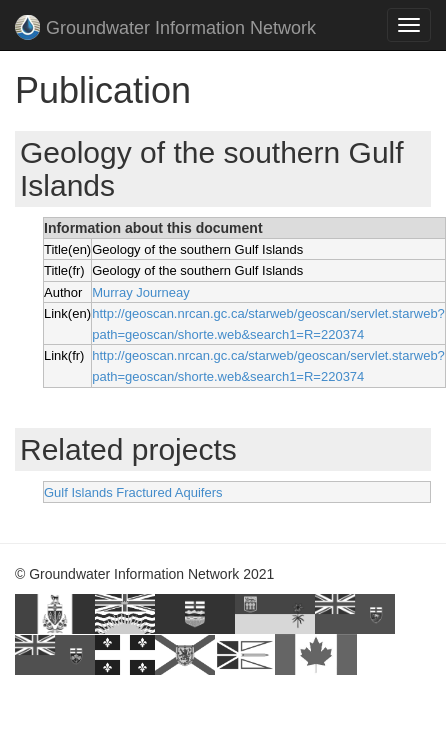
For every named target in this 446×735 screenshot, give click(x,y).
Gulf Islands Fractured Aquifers (133, 492)
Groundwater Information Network (165, 29)
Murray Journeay (141, 292)
